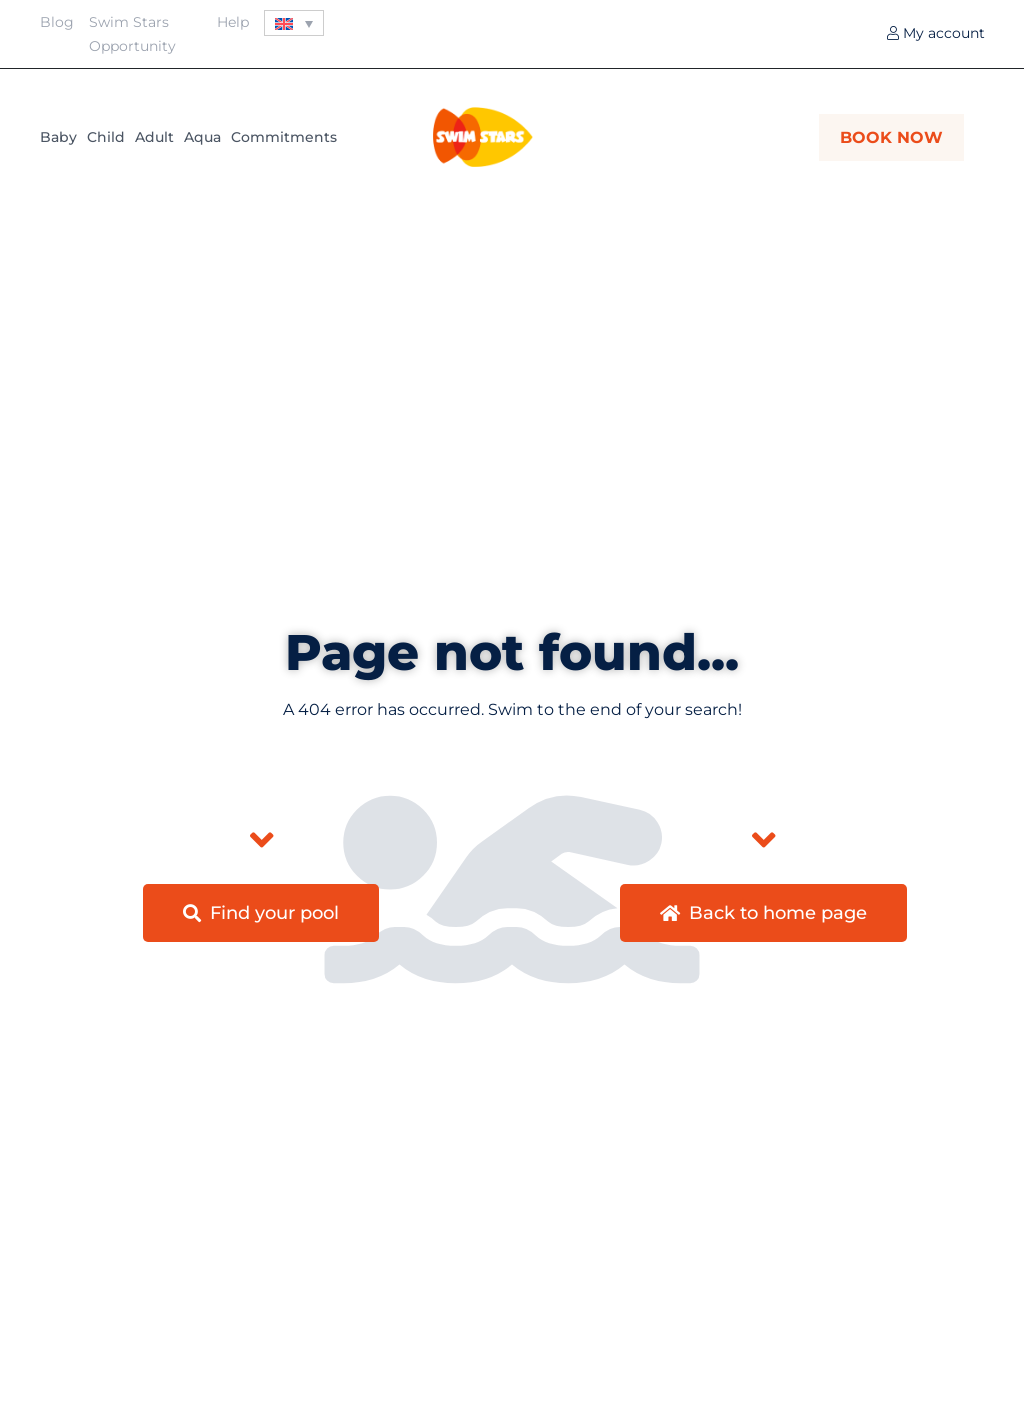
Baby (58, 137)
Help (233, 22)
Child (106, 137)
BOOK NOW (891, 137)
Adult (154, 137)
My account (936, 33)
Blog (57, 22)
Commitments (284, 137)
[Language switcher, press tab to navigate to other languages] (294, 23)
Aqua (202, 137)
